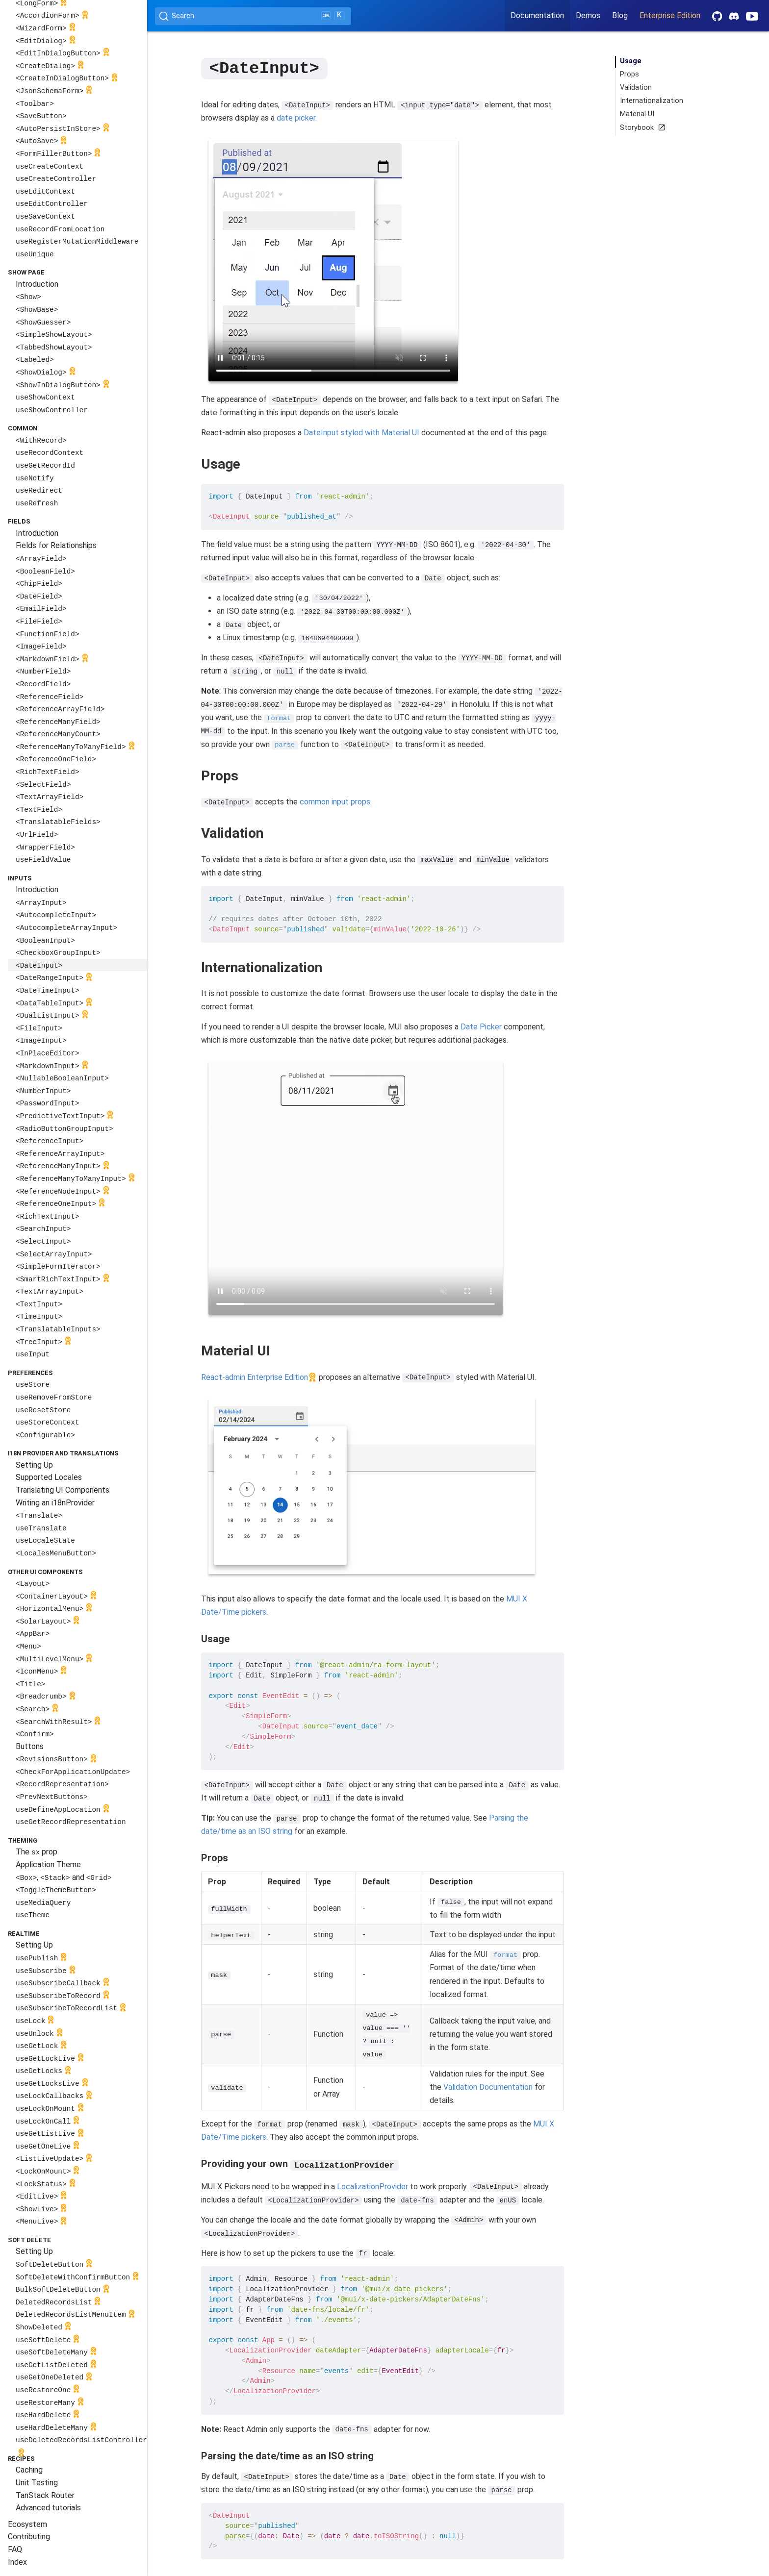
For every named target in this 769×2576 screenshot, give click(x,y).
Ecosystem (27, 2524)
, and (63, 1877)
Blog (620, 15)
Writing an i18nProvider (55, 1502)
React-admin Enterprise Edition (254, 1376)
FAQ (15, 2549)
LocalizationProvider (372, 2185)
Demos (588, 15)
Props (629, 74)
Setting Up (34, 1465)
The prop (36, 1851)
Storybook (641, 128)
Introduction (37, 284)
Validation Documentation (488, 2086)
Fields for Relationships (56, 545)
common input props (335, 801)
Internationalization (651, 101)
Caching (29, 2470)
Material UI (637, 114)
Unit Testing (37, 2482)
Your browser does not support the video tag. (333, 259)
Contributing (29, 2536)
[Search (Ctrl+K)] (253, 16)
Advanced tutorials (48, 2507)
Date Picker (481, 1026)
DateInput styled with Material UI (361, 432)
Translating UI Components (62, 1490)
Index (17, 2562)
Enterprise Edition (670, 15)
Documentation (537, 15)
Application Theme (48, 1864)
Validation (636, 87)
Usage (630, 61)
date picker (296, 117)
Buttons (30, 1746)
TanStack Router (45, 2495)
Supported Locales (49, 1477)
